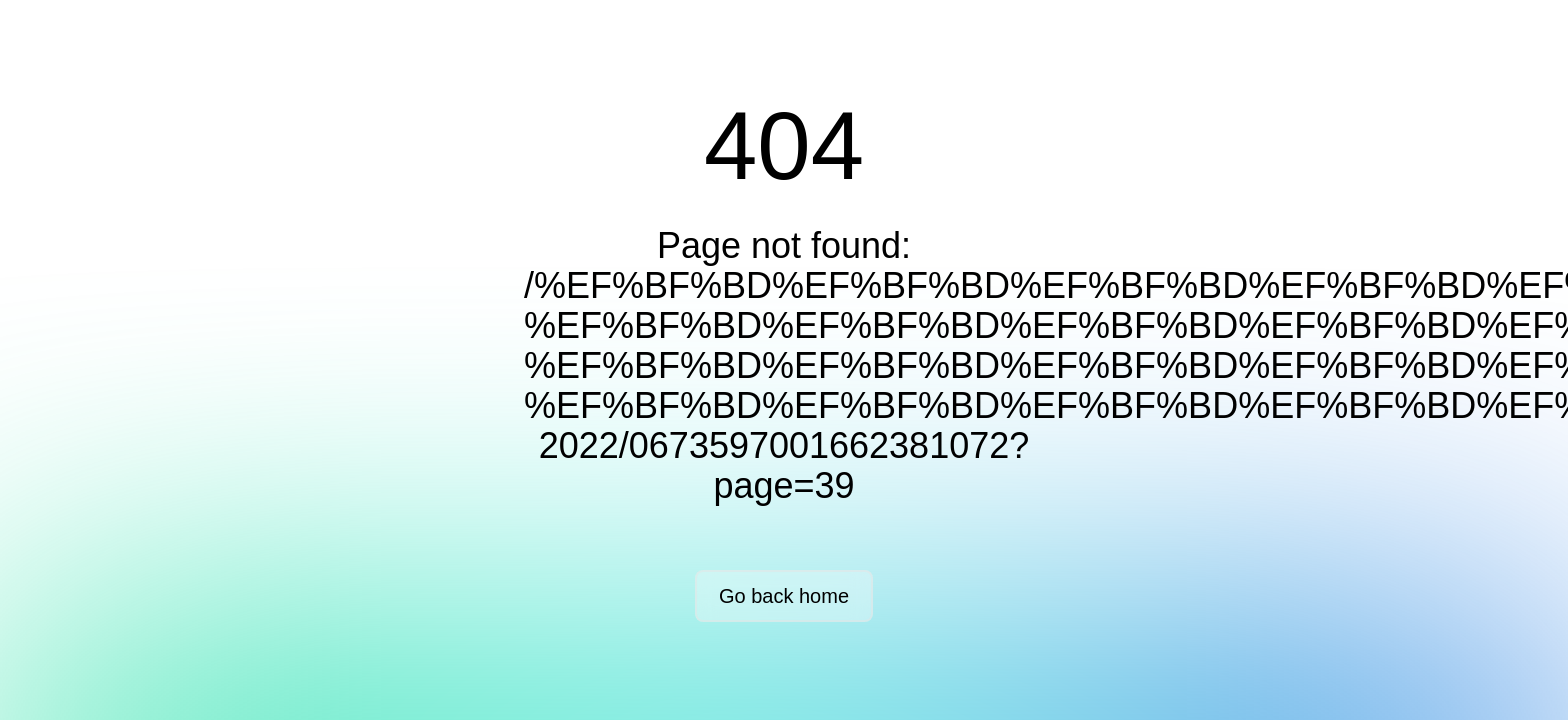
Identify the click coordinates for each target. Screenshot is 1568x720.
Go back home (784, 596)
